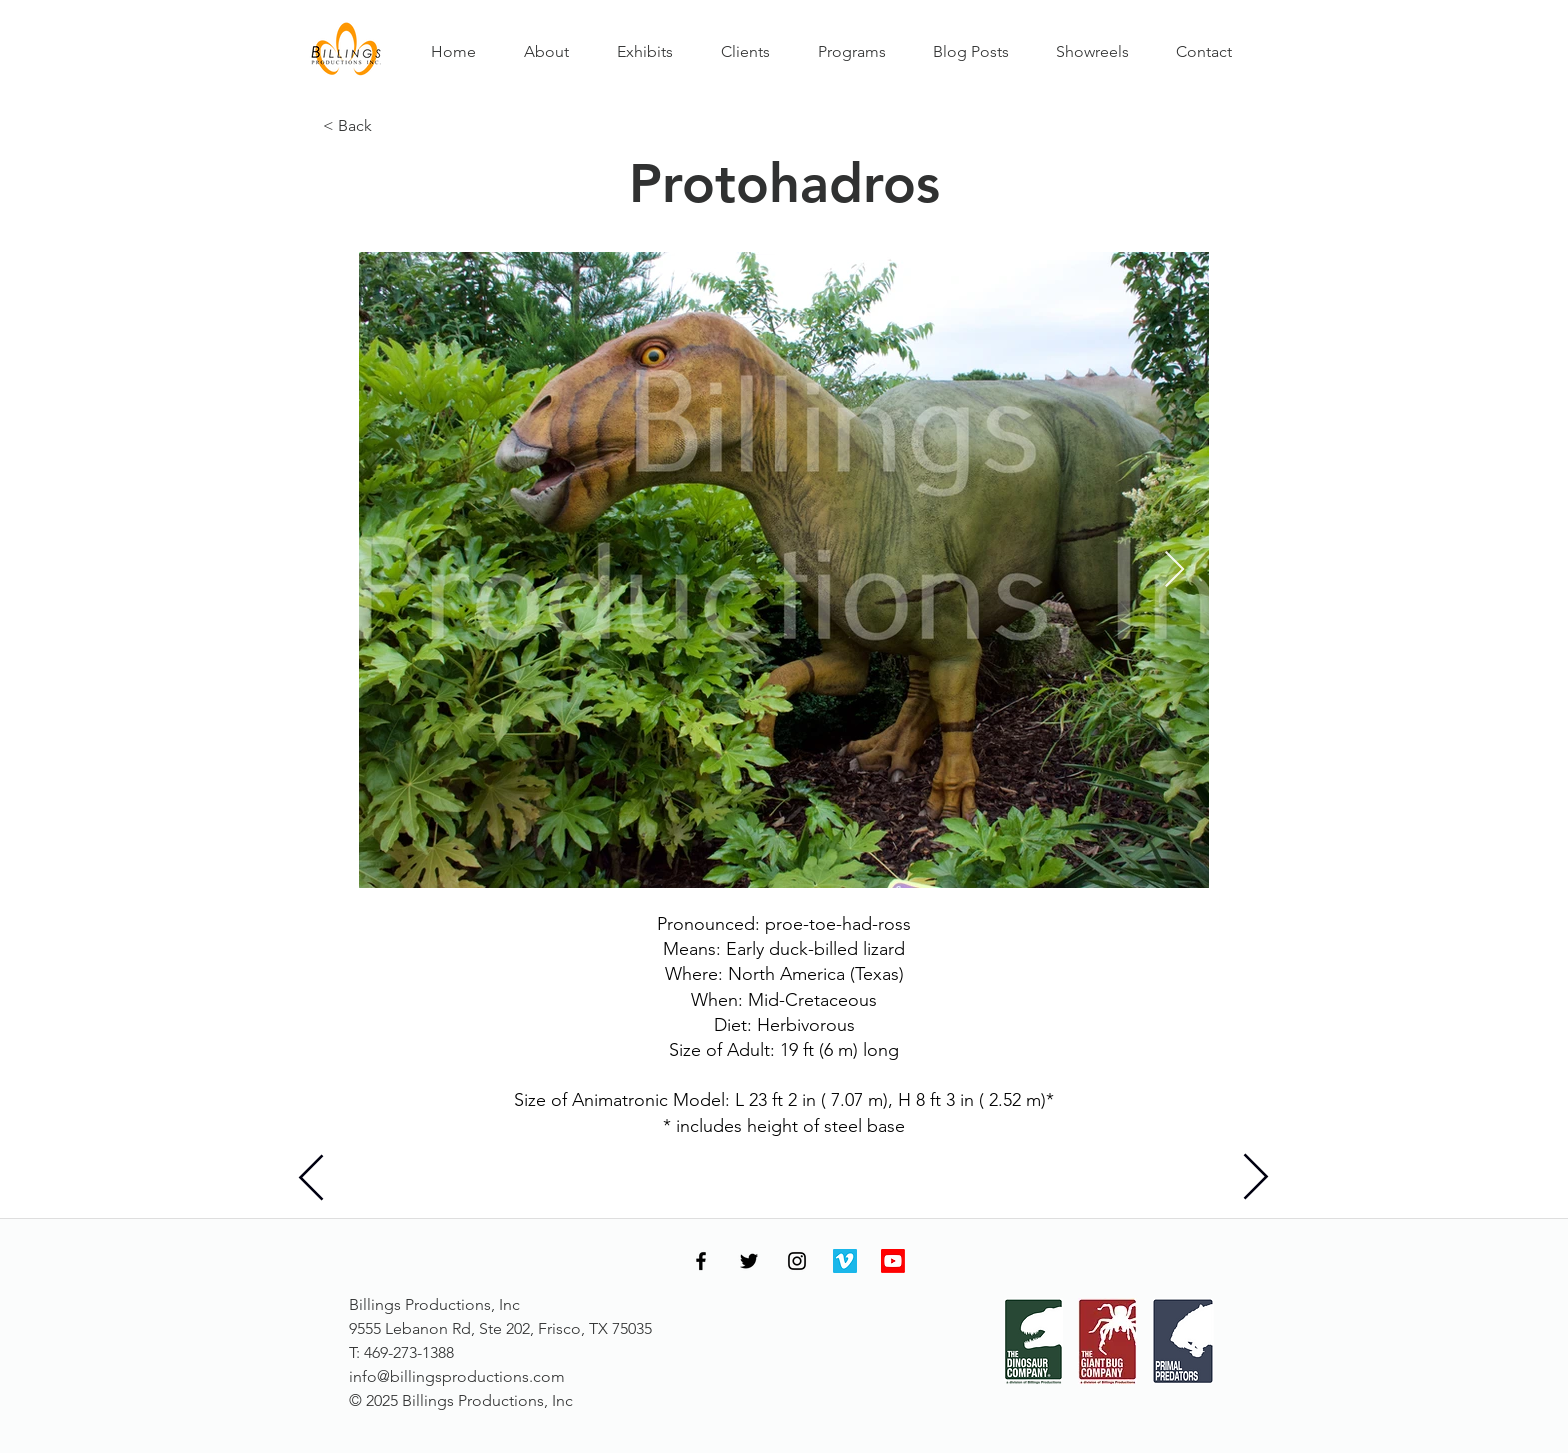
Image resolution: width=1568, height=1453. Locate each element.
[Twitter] (749, 1261)
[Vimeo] (845, 1261)
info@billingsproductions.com (457, 1376)
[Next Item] (1174, 570)
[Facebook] (701, 1261)
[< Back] (389, 126)
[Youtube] (893, 1261)
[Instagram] (797, 1261)
